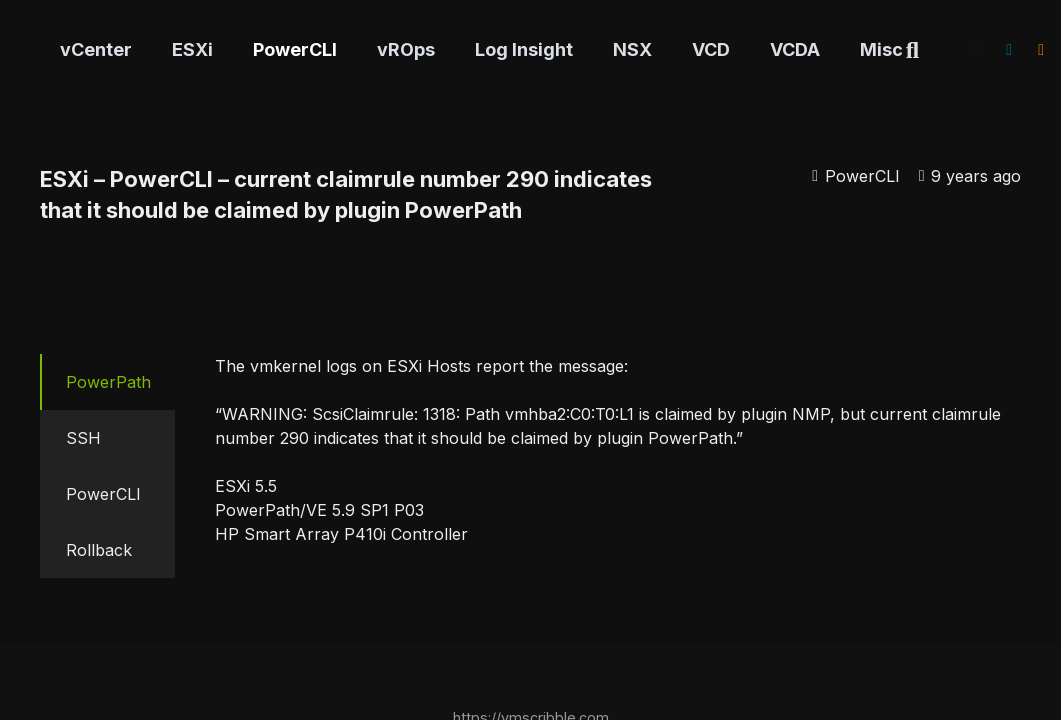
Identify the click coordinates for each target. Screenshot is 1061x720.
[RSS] (1041, 50)
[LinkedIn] (1009, 50)
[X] (977, 50)
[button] (912, 50)
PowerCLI (862, 176)
